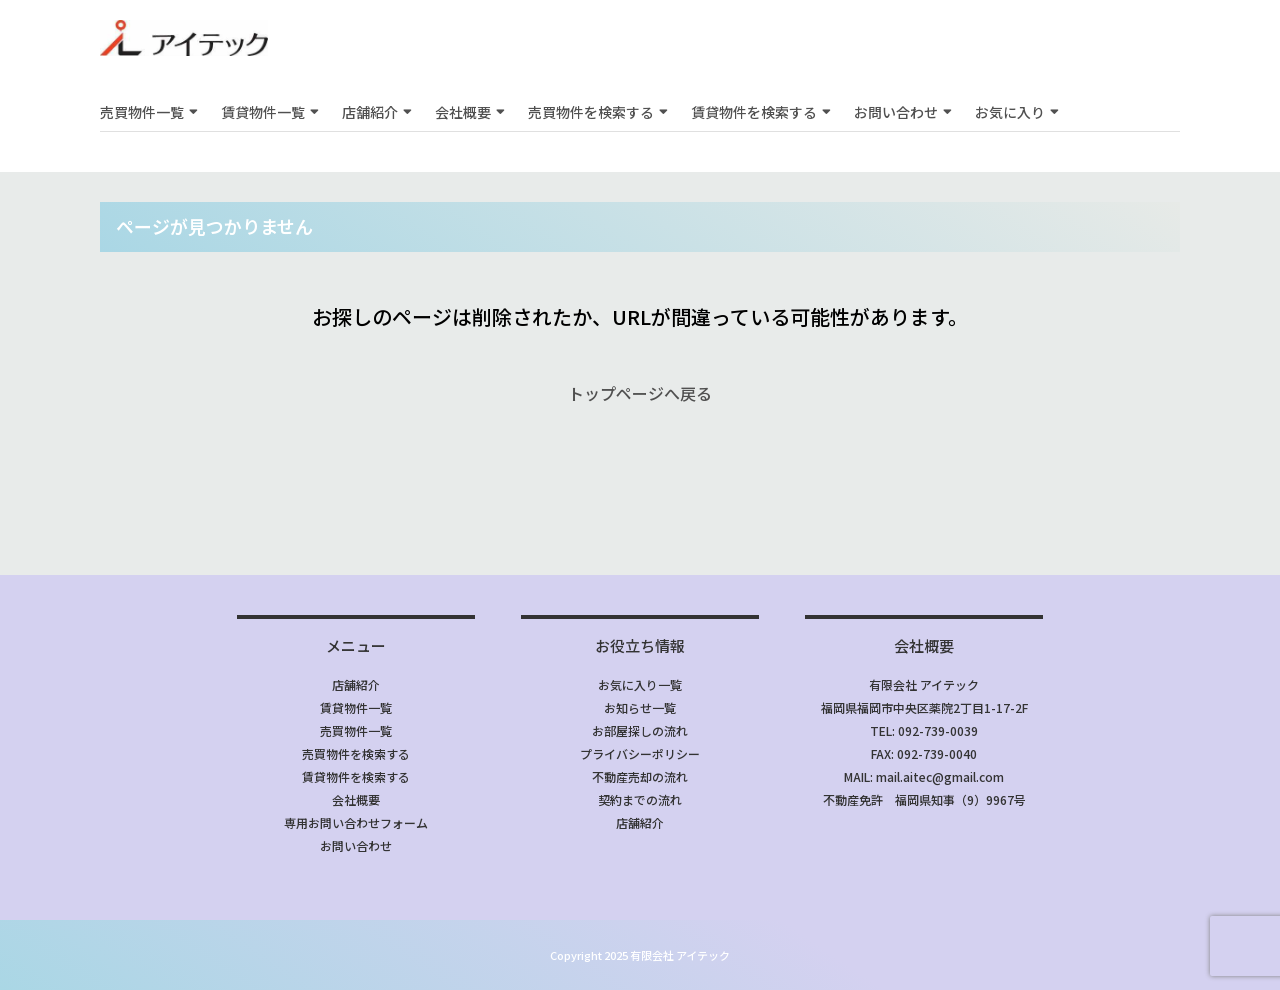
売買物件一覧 (142, 112)
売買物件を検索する (591, 112)
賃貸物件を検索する (754, 112)
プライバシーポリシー (640, 753)
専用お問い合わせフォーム (356, 822)
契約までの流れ (640, 799)
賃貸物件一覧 (263, 112)
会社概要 (463, 112)
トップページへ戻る (640, 393)
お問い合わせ (896, 112)
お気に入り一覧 (640, 684)
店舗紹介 (370, 112)
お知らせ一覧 (640, 707)
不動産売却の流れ (640, 776)
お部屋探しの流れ (640, 730)
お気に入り (1010, 112)
